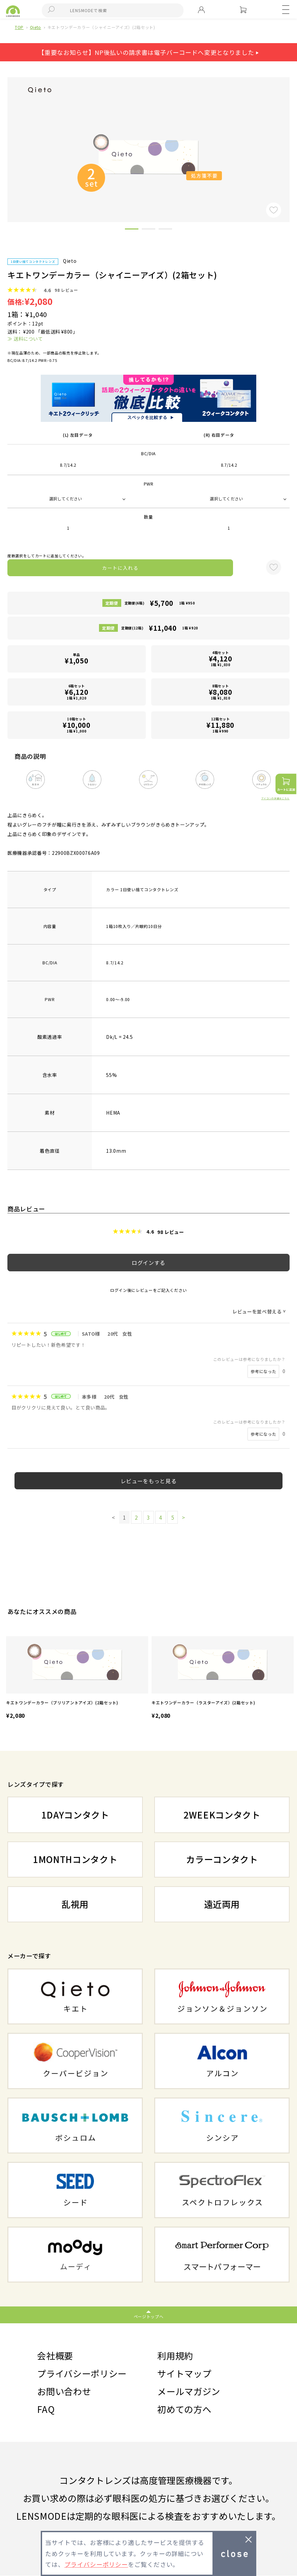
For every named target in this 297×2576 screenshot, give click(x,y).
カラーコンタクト (222, 1859)
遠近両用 (222, 1904)
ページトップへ (149, 2316)
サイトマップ (184, 2373)
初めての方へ (184, 2409)
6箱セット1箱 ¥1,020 (76, 692)
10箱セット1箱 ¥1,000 (76, 725)
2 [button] (148, 230)
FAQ (46, 2409)
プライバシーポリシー (82, 2373)
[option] (77, 1678)
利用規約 (175, 2355)
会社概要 (55, 2355)
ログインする (148, 1263)
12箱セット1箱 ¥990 (220, 725)
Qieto (35, 27)
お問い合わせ (64, 2391)
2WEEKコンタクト (222, 1814)
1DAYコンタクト (75, 1814)
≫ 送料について (25, 338)
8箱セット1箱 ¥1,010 (220, 692)
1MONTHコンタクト (75, 1859)
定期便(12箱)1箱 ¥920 (159, 628)
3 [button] (165, 230)
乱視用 (75, 1904)
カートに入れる (120, 567)
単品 (76, 658)
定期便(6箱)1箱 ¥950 (160, 603)
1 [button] (131, 230)
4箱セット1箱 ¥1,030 (220, 658)
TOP (19, 27)
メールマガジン (188, 2391)
